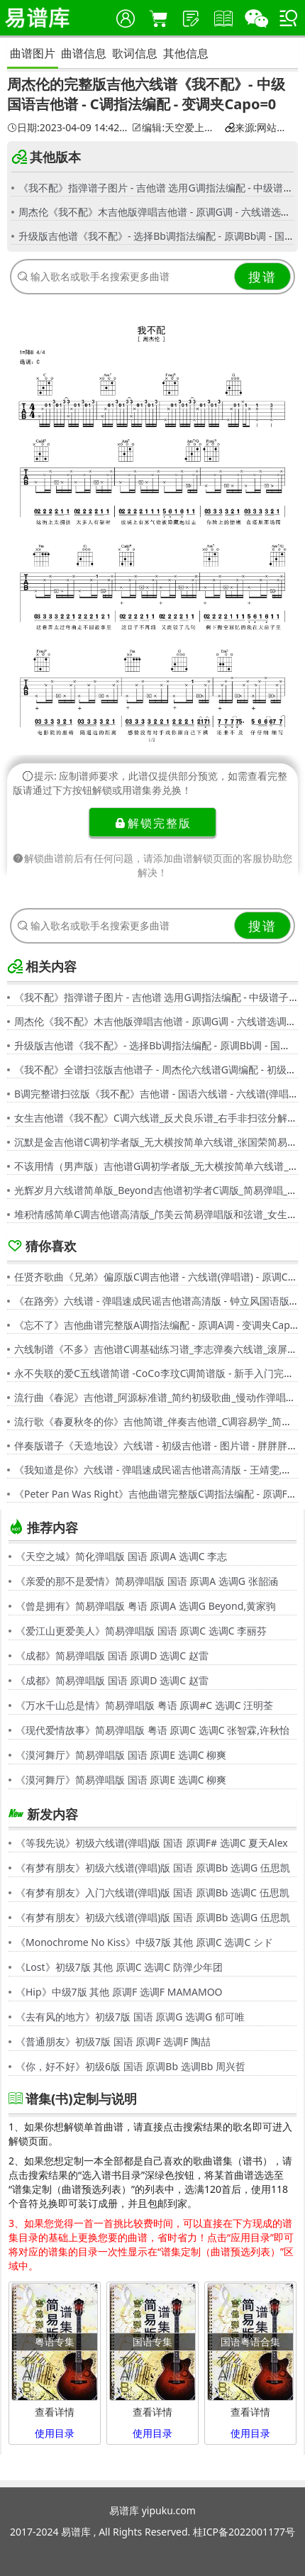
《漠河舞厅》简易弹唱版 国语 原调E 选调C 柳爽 (121, 1755)
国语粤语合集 (250, 2341)
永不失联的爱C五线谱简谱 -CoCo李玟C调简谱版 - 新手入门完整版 (159, 1373)
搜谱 (262, 276)
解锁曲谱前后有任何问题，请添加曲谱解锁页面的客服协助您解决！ (152, 865)
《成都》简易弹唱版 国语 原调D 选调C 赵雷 (112, 1655)
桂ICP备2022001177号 (244, 2531)
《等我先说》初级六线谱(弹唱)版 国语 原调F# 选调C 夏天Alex (152, 1843)
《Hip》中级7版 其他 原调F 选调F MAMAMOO (119, 1992)
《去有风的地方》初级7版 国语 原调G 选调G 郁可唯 (130, 2016)
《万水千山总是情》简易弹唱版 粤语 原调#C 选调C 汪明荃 (144, 1705)
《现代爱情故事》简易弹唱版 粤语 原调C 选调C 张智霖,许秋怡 (152, 1730)
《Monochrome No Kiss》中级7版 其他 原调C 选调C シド (144, 1942)
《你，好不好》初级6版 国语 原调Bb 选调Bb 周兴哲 (130, 2066)
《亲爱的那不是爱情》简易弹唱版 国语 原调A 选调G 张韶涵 (147, 1581)
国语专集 (152, 2341)
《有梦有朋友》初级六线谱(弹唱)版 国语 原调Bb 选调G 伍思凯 (153, 1867)
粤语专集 (54, 2341)
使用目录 (54, 2433)
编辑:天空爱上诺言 (176, 128)
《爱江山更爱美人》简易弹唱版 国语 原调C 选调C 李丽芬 (141, 1630)
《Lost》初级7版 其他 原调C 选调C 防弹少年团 (119, 1967)
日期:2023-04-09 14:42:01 (67, 128)
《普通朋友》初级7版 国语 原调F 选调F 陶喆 (113, 2041)
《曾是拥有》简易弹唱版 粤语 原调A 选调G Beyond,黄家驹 (146, 1606)
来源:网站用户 (259, 128)
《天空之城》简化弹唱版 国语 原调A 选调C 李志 (121, 1556)
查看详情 (54, 2412)
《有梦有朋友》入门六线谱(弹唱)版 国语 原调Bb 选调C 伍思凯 (152, 1892)
